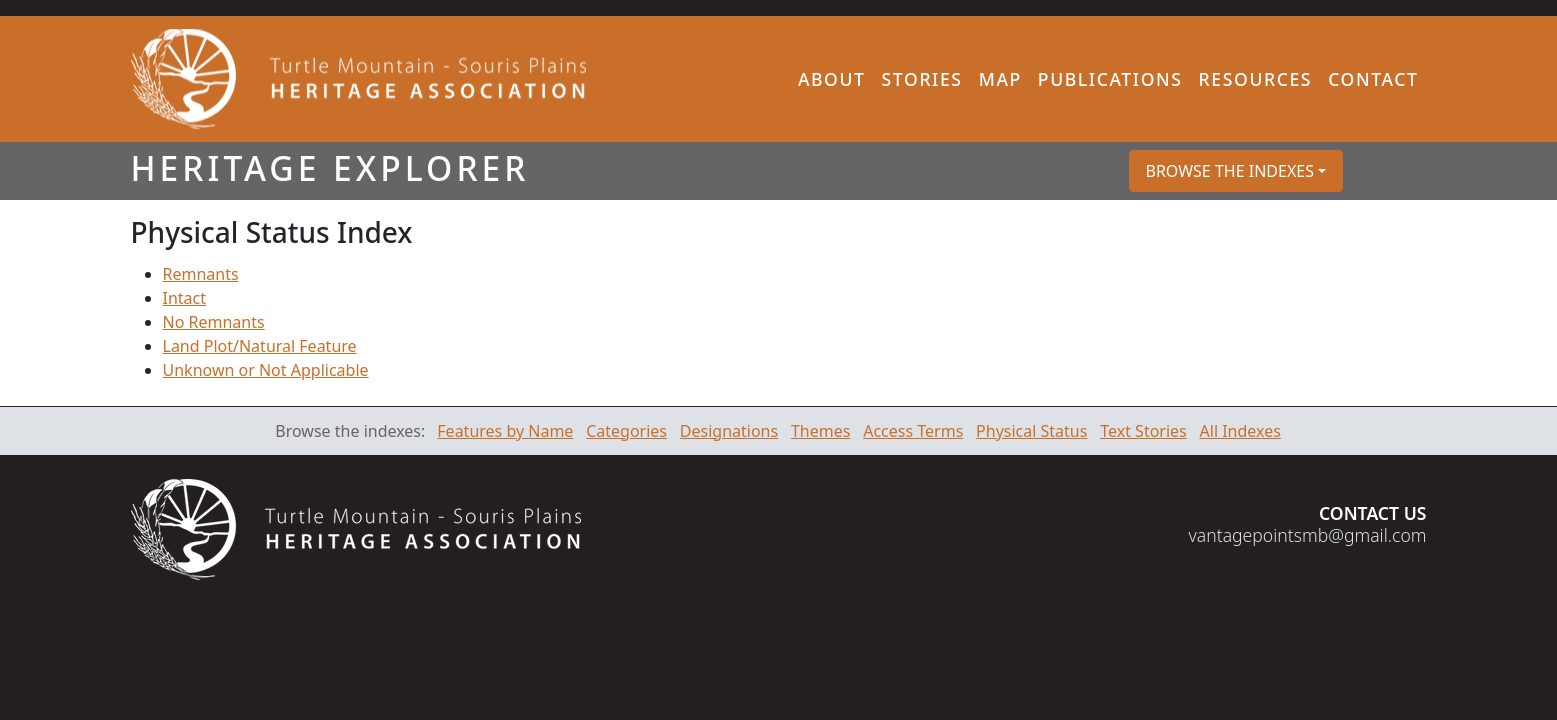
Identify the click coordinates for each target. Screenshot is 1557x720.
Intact (185, 298)
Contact (1373, 79)
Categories (626, 431)
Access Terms (913, 431)
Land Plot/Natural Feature (260, 346)
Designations (729, 431)
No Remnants (214, 322)
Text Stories (1143, 431)
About (832, 79)
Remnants (201, 274)
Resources (1256, 79)
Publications (1110, 79)
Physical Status (1031, 431)
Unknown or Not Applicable (266, 370)
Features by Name (505, 431)
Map (1000, 79)
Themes (820, 431)
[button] (1236, 171)
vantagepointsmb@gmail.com (1308, 535)
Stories (922, 79)
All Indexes (1240, 431)
